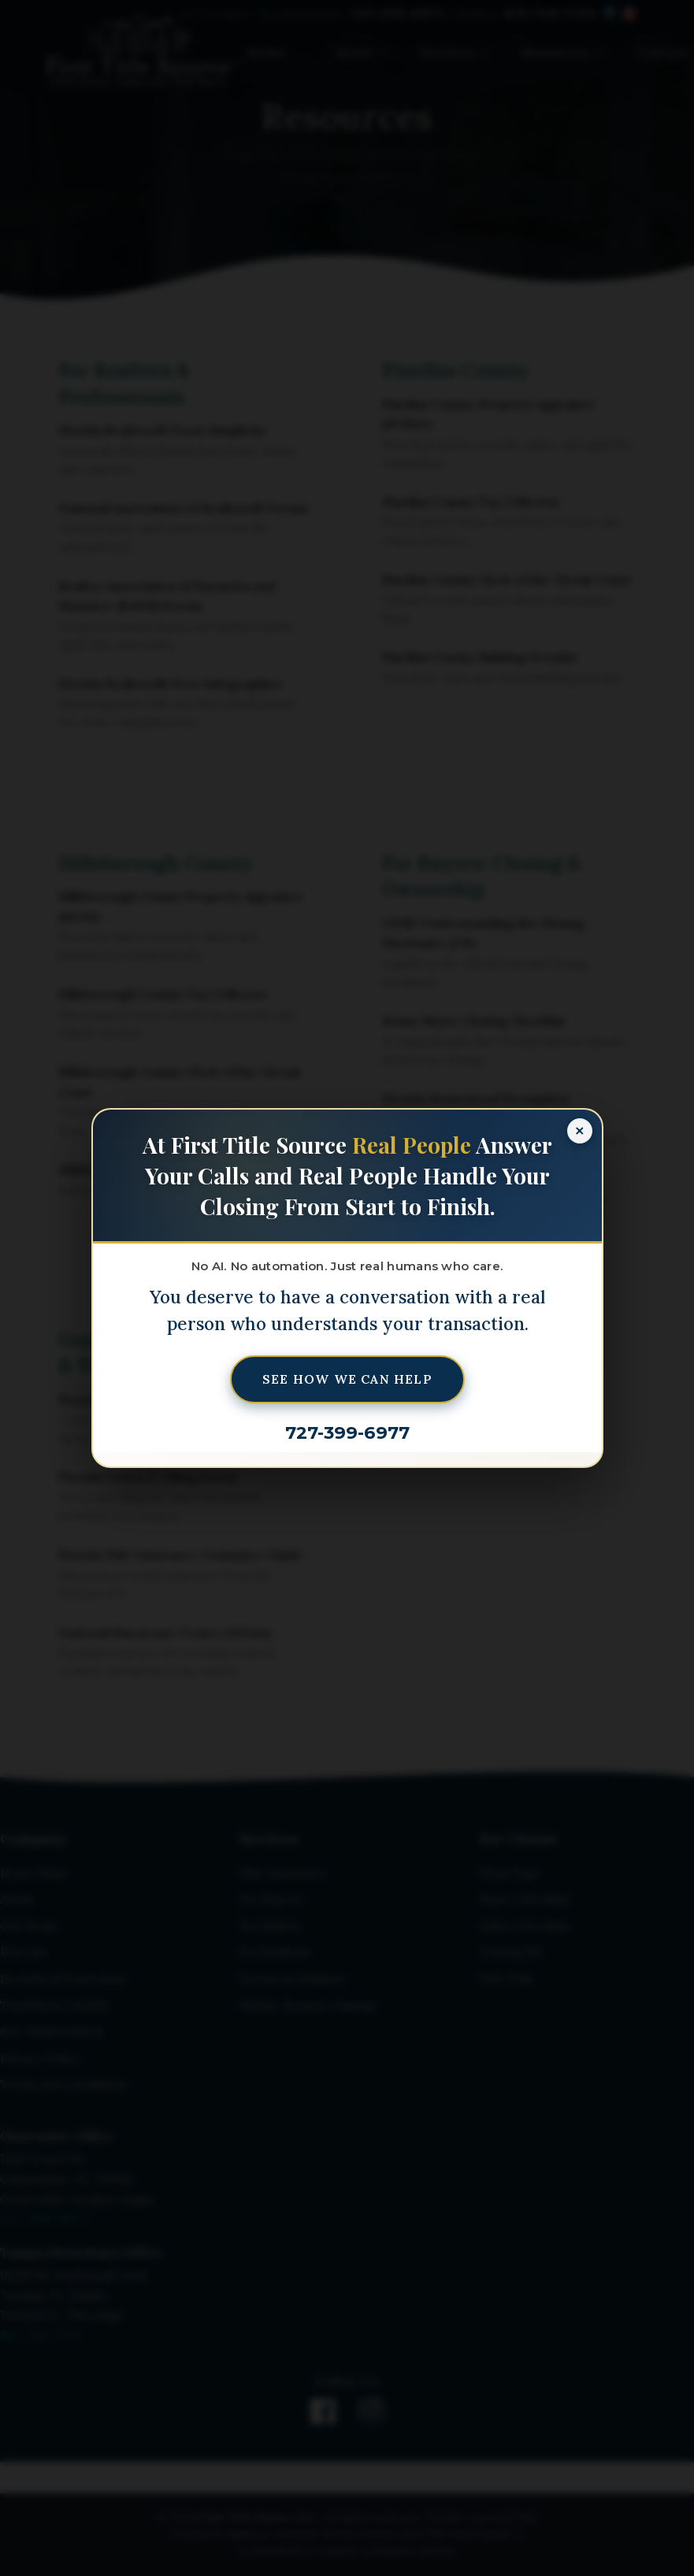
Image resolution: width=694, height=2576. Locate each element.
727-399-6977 (347, 1433)
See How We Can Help (347, 1379)
